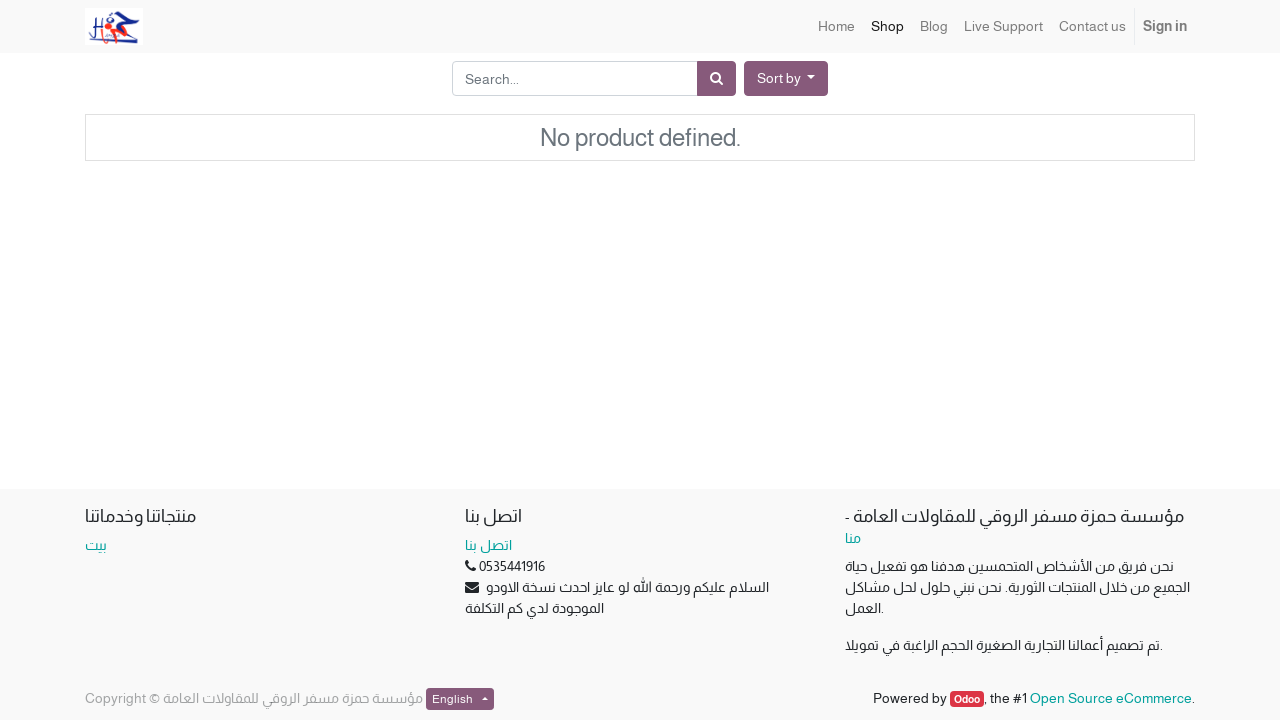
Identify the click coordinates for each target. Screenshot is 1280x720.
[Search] (716, 78)
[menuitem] (836, 26)
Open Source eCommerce (1111, 698)
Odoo (967, 699)
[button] (786, 78)
